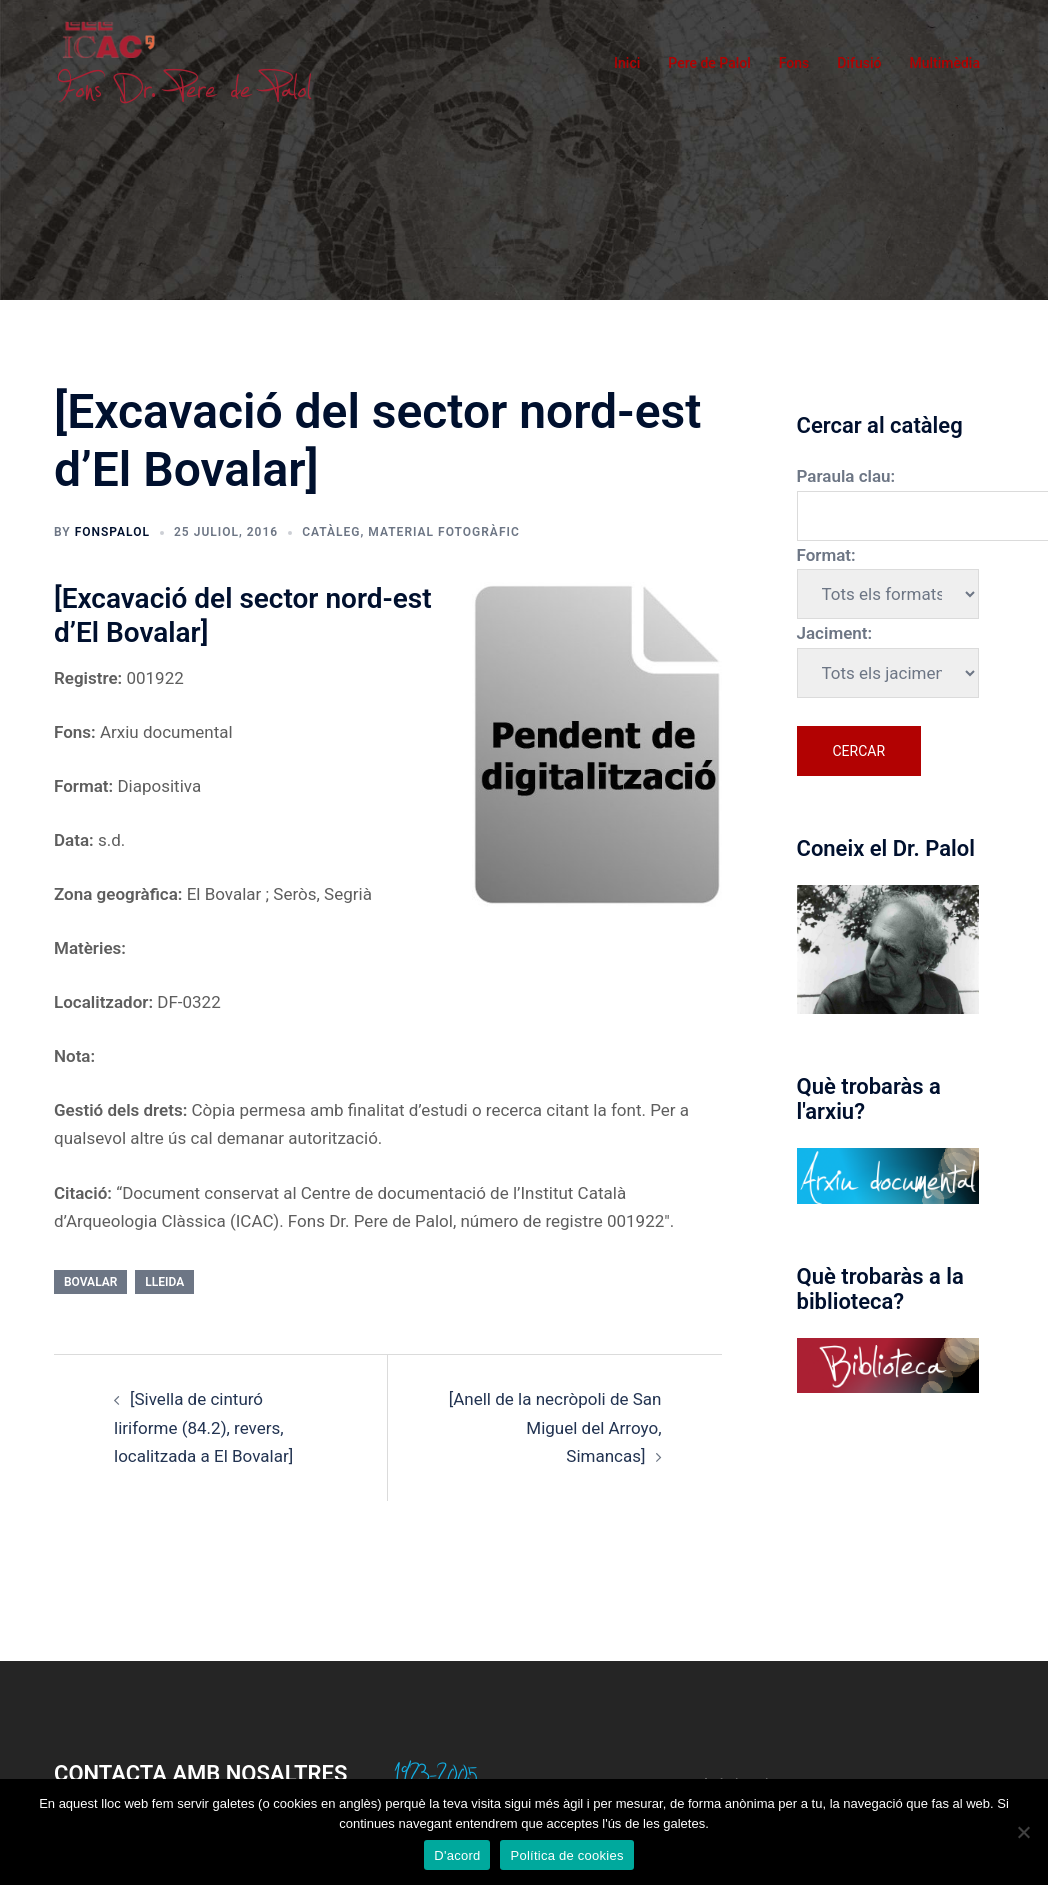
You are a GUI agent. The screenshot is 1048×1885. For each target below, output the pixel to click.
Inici (627, 63)
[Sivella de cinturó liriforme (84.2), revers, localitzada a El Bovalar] (203, 1427)
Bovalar (90, 1282)
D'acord (457, 1855)
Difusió (859, 63)
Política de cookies (566, 1855)
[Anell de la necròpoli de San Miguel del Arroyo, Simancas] (555, 1427)
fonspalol (112, 532)
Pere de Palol (709, 63)
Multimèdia (944, 63)
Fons (794, 63)
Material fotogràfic (443, 532)
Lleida (164, 1282)
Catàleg (331, 532)
